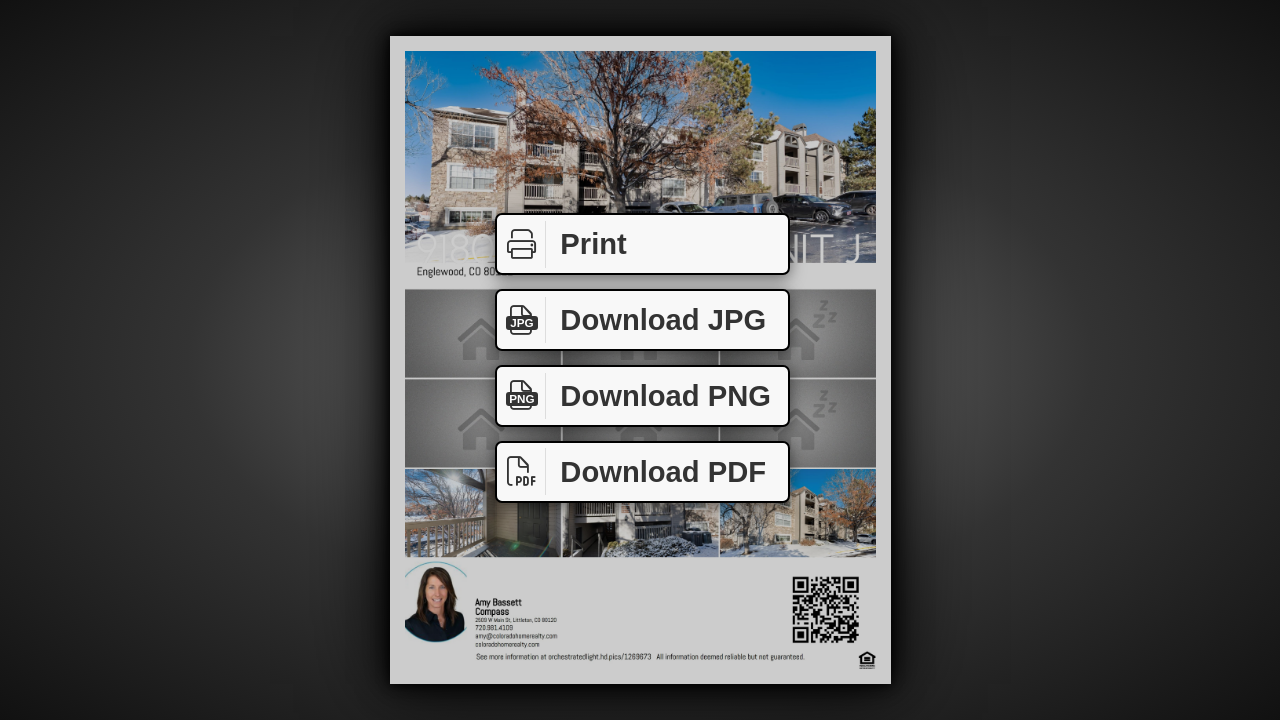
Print (562, 244)
